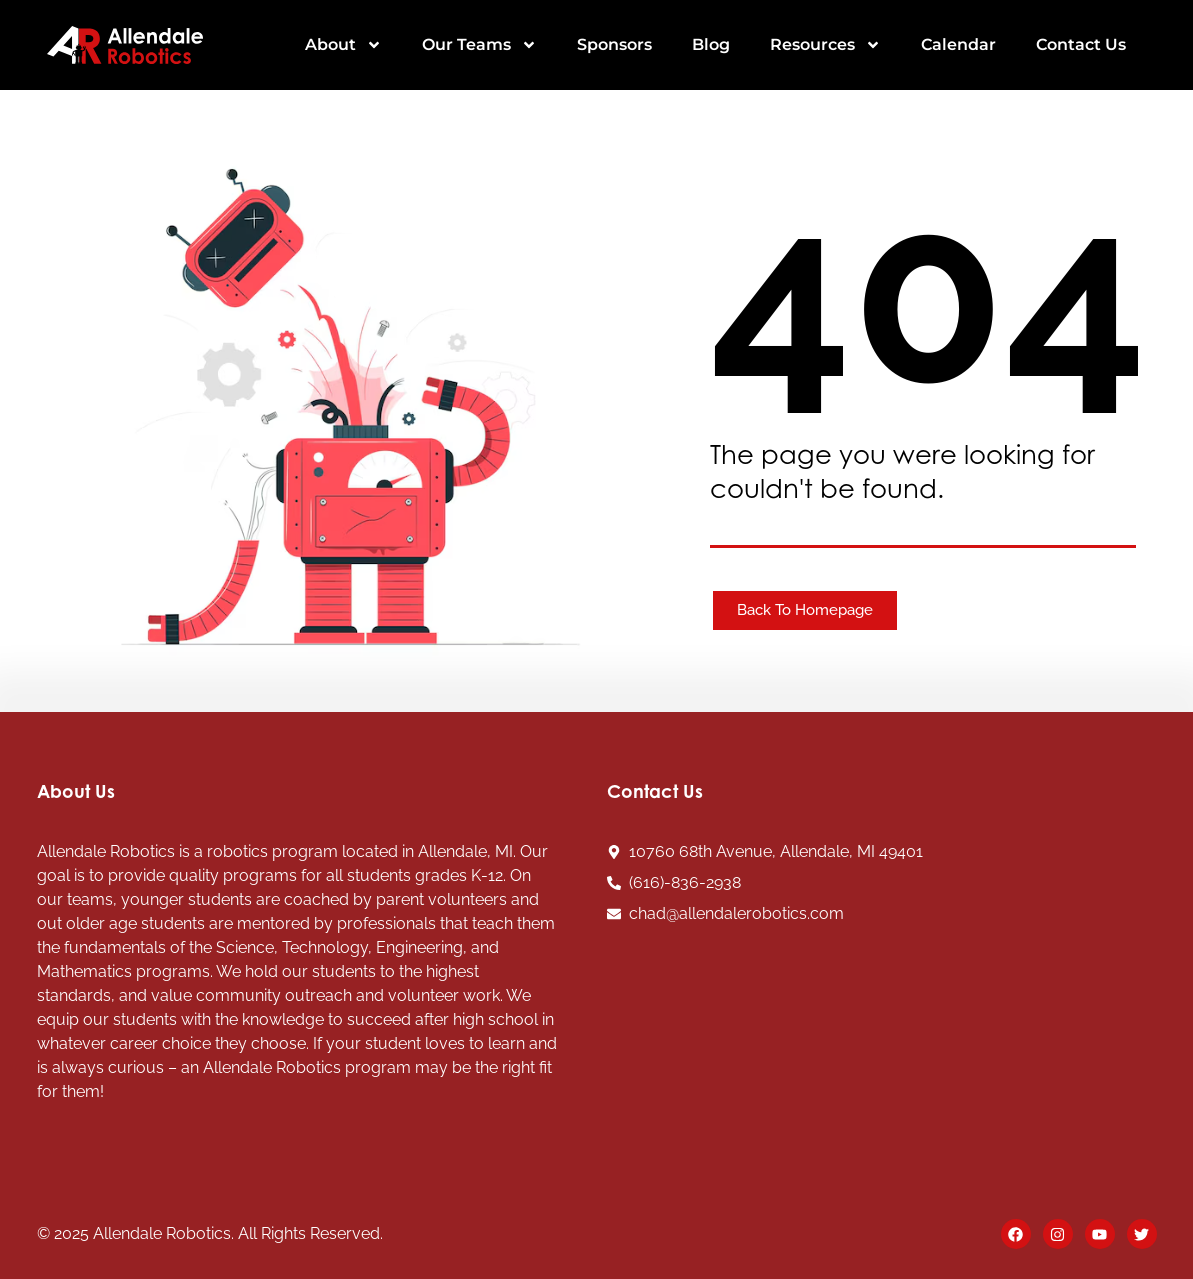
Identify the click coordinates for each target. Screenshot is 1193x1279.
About (343, 45)
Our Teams (479, 45)
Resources (825, 45)
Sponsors (614, 44)
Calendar (958, 44)
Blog (711, 44)
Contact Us (1081, 44)
